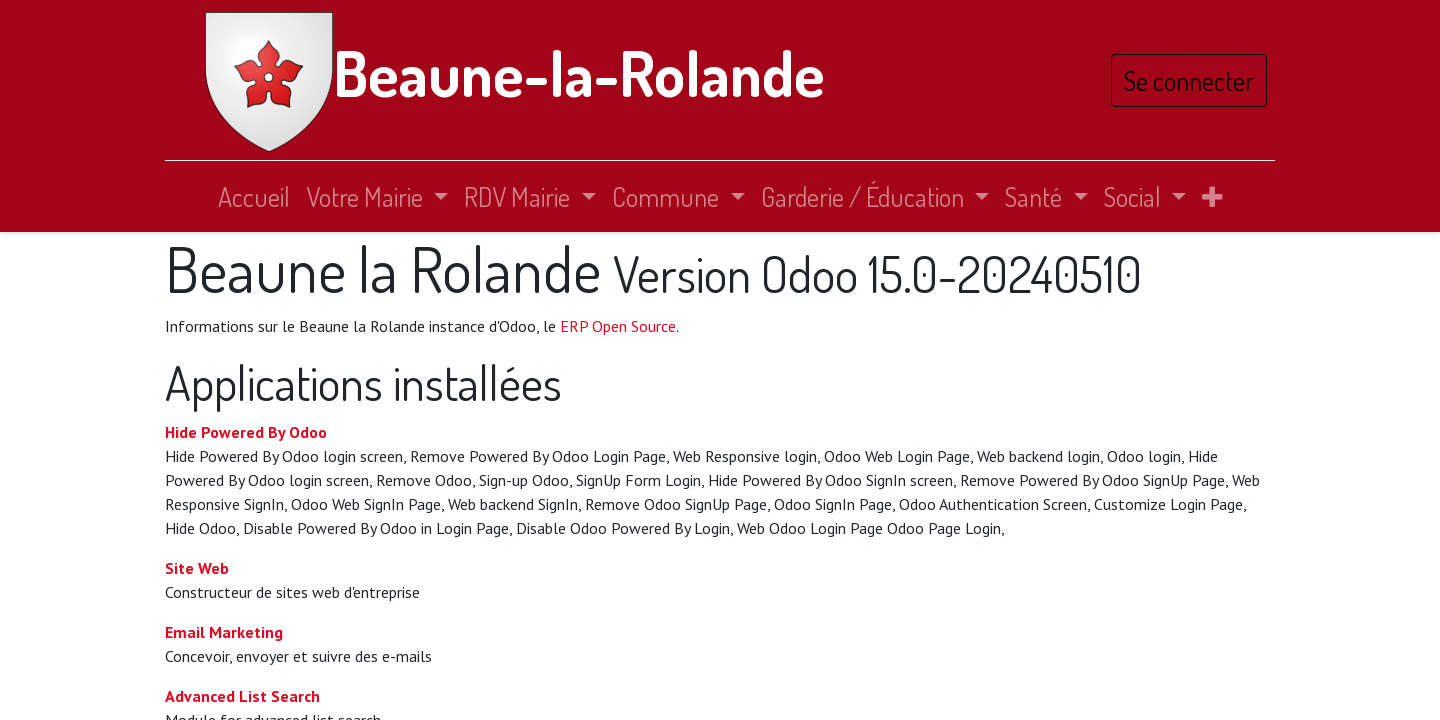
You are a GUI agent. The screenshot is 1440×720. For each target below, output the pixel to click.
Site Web (197, 568)
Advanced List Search (242, 696)
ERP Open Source (618, 326)
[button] (1212, 196)
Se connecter (1189, 80)
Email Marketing (224, 632)
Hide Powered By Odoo (246, 432)
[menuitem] (254, 196)
